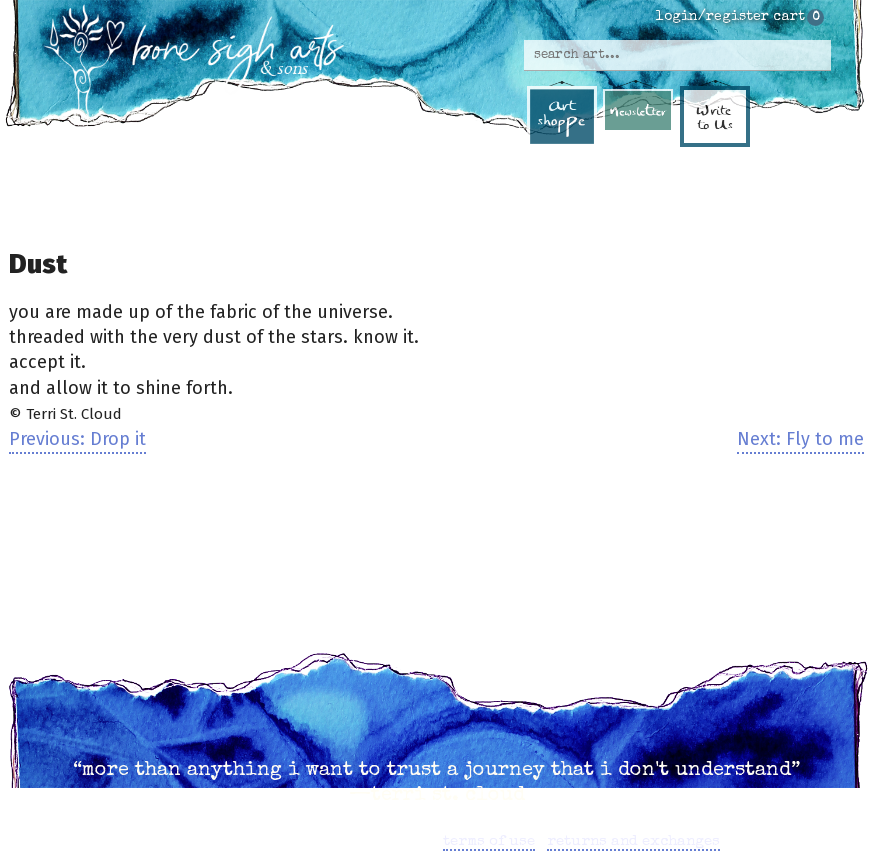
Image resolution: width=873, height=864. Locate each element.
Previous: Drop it (77, 439)
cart (789, 17)
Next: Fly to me (800, 439)
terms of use (489, 841)
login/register (712, 17)
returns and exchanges (633, 841)
